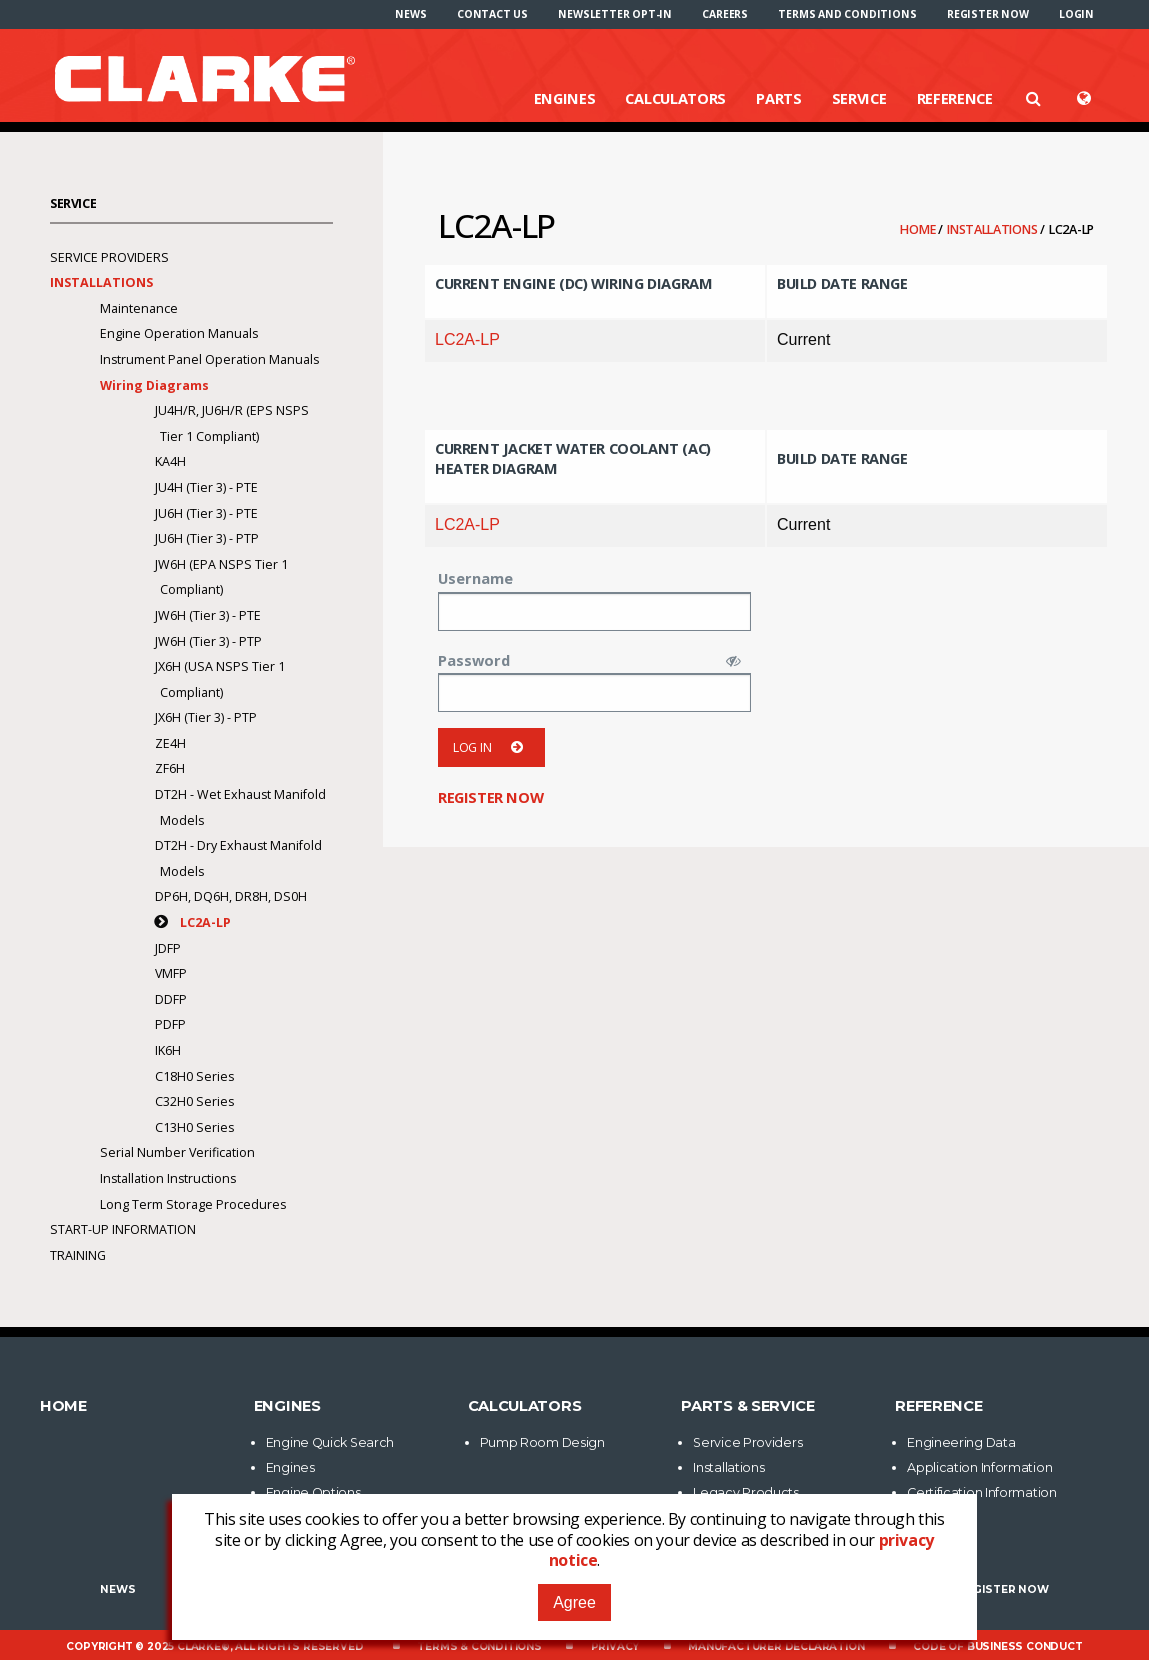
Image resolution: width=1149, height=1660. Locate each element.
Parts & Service (748, 1406)
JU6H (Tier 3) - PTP (207, 538)
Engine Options (313, 1492)
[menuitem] (410, 14)
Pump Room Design (542, 1442)
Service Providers (109, 257)
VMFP (171, 973)
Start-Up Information (123, 1229)
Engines (565, 98)
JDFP (168, 948)
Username (475, 578)
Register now (988, 14)
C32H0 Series (194, 1101)
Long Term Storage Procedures (193, 1204)
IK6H (168, 1050)
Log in (491, 747)
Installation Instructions (168, 1178)
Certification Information (982, 1492)
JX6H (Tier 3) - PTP (206, 717)
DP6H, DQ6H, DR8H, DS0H (231, 896)
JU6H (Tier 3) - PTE (206, 513)
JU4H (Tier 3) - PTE (206, 487)
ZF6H (170, 768)
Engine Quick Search (330, 1442)
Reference (955, 98)
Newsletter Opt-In (615, 14)
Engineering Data (961, 1442)
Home (919, 229)
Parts (779, 98)
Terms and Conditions (847, 14)
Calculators (675, 98)
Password (474, 660)
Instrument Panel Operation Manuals (209, 359)
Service (859, 98)
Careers (725, 14)
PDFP (170, 1024)
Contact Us (492, 14)
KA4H (170, 461)
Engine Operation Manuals (179, 333)
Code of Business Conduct (997, 1646)
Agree (574, 1602)
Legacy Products (746, 1492)
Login (1076, 14)
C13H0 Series (194, 1127)
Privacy (615, 1646)
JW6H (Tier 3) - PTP (208, 641)
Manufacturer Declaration (776, 1646)
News (410, 14)
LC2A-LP (467, 339)
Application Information (979, 1467)
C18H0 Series (194, 1076)
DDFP (171, 999)
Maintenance (139, 308)
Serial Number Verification (177, 1152)
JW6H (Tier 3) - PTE (208, 615)
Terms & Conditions (479, 1646)
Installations (993, 229)
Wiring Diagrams (154, 385)
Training (78, 1255)
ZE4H (170, 743)
